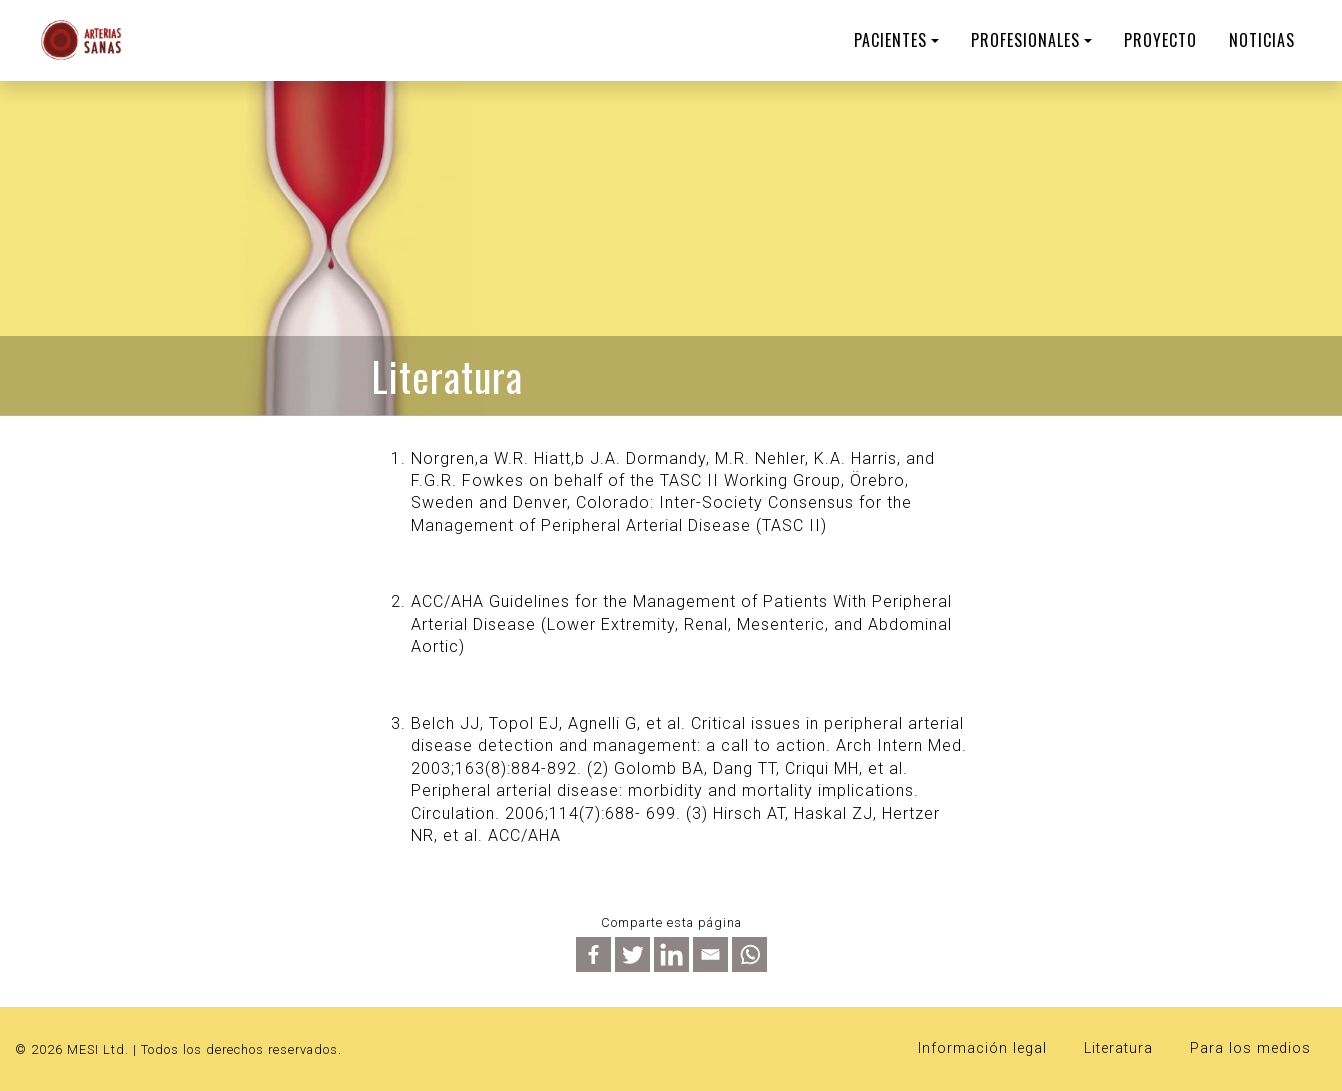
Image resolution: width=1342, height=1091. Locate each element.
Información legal (982, 1048)
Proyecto (1160, 40)
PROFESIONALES (1025, 40)
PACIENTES (890, 40)
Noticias (1262, 40)
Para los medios (1250, 1048)
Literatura (1118, 1048)
